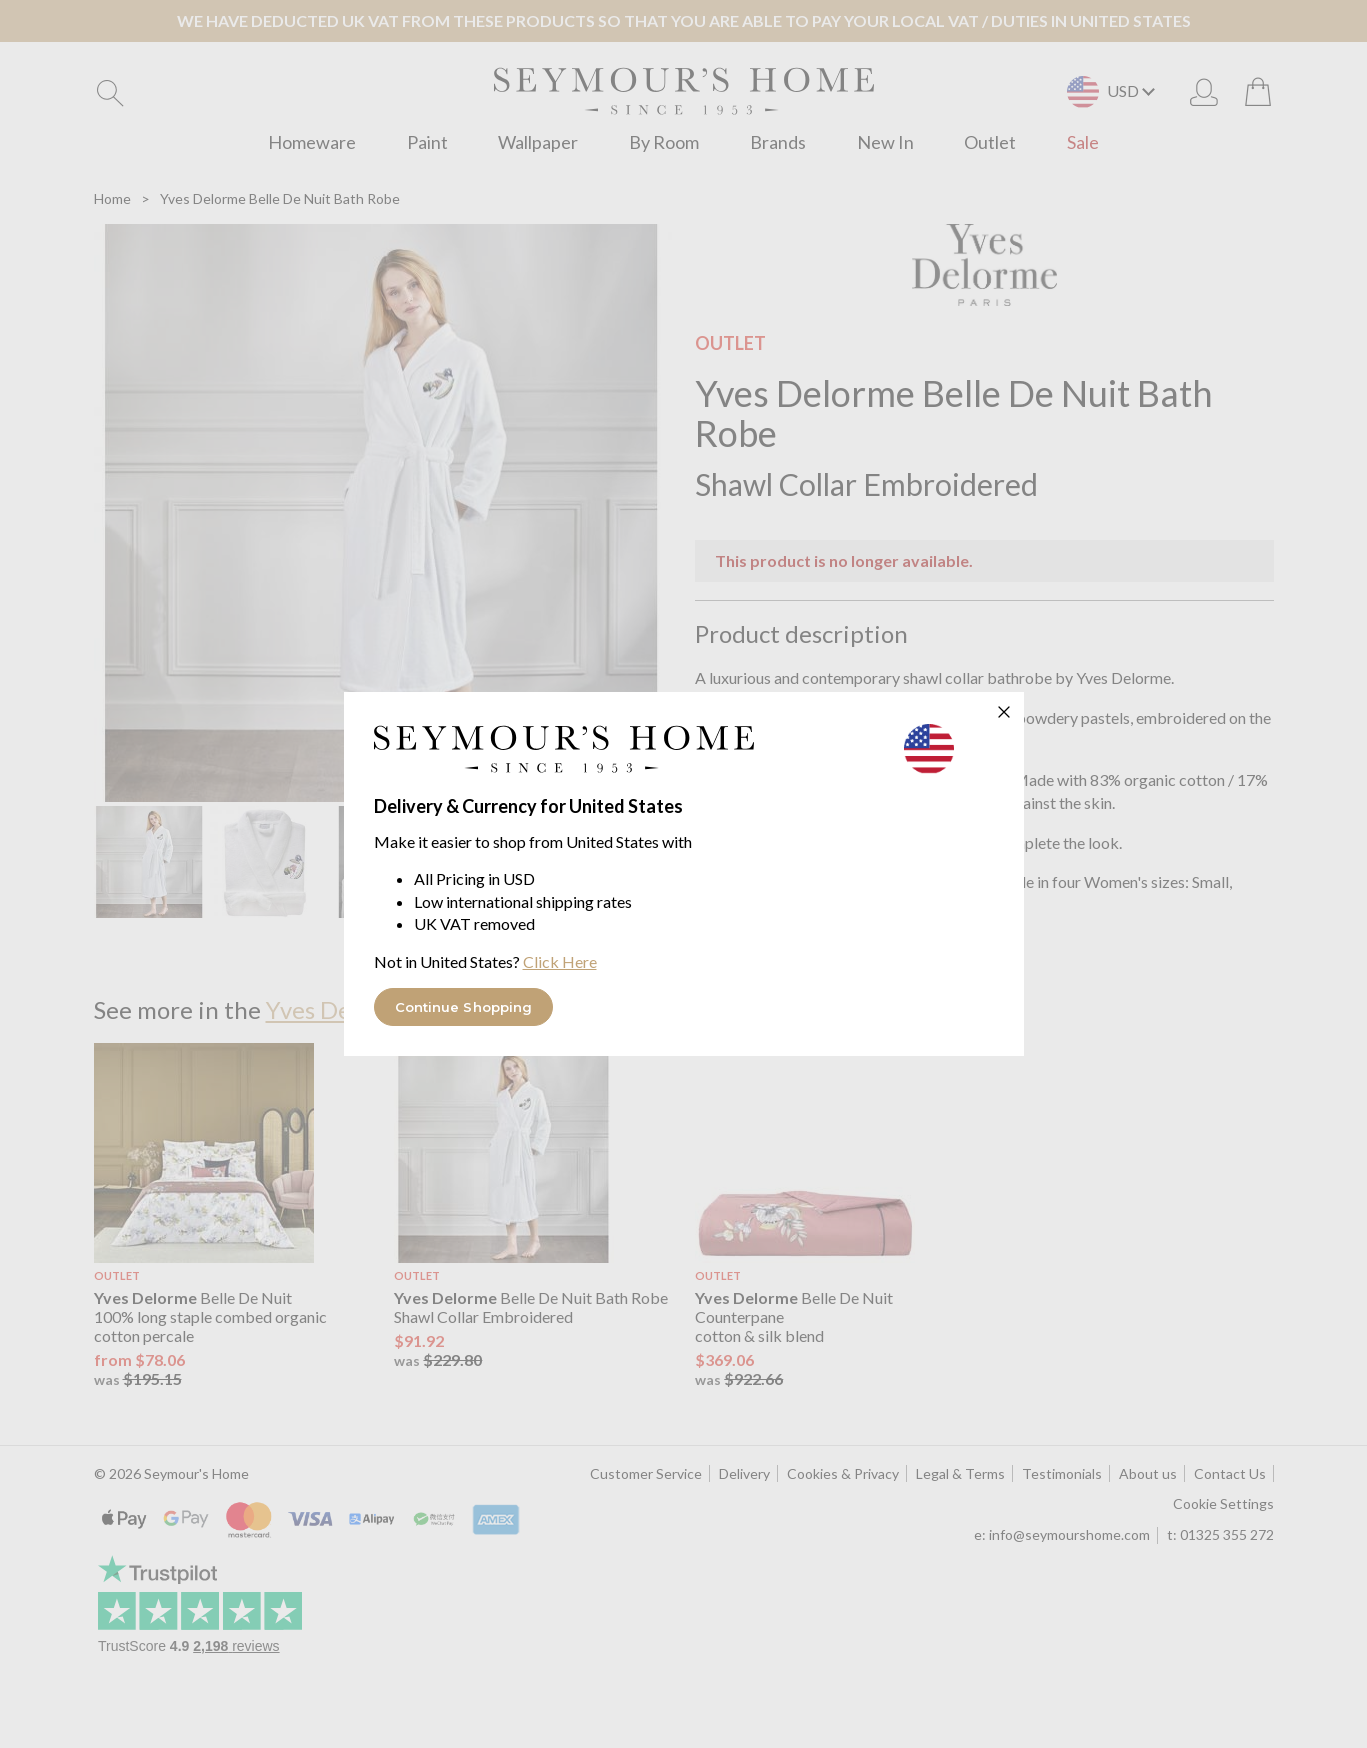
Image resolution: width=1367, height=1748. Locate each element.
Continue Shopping (464, 1007)
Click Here (560, 961)
